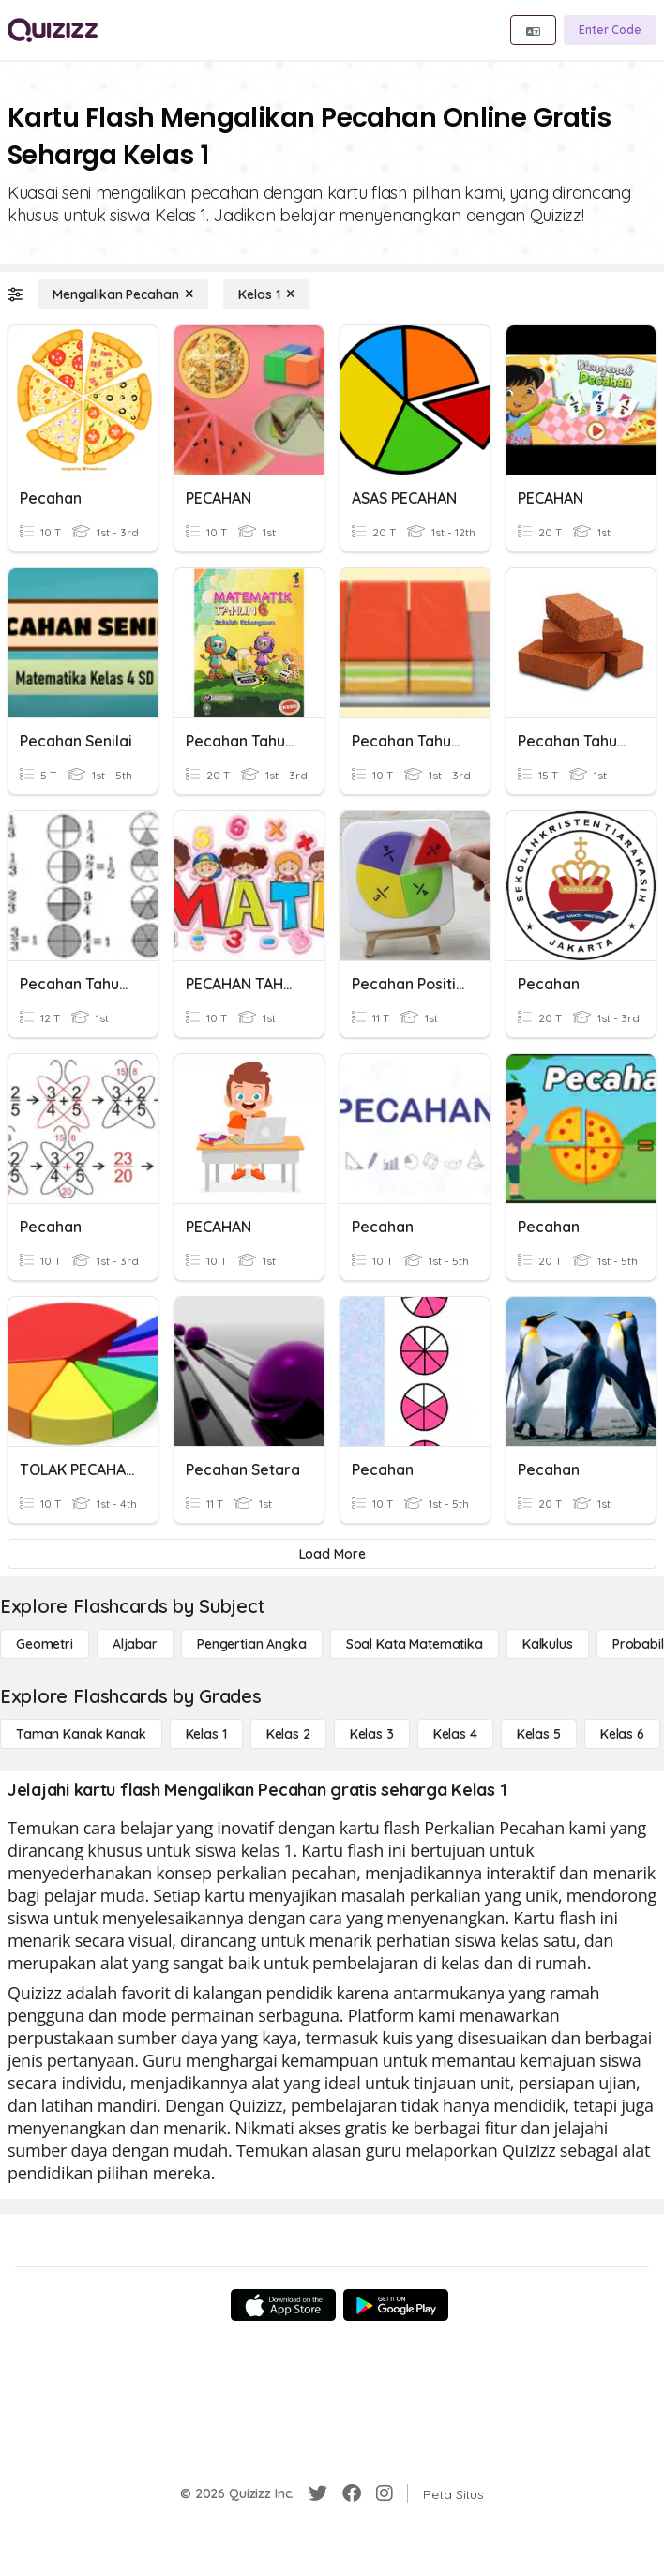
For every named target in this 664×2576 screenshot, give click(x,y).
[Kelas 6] (622, 1734)
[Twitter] (318, 2493)
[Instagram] (384, 2493)
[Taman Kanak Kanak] (81, 1734)
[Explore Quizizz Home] (53, 30)
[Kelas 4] (455, 1734)
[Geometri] (44, 1644)
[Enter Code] (610, 30)
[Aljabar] (135, 1644)
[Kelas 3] (372, 1734)
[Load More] (332, 1554)
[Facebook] (351, 2493)
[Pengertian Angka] (252, 1644)
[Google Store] (395, 2305)
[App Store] (283, 2305)
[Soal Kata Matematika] (414, 1644)
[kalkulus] (547, 1644)
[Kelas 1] (266, 294)
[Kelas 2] (288, 1734)
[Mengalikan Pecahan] (123, 294)
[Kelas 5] (539, 1734)
